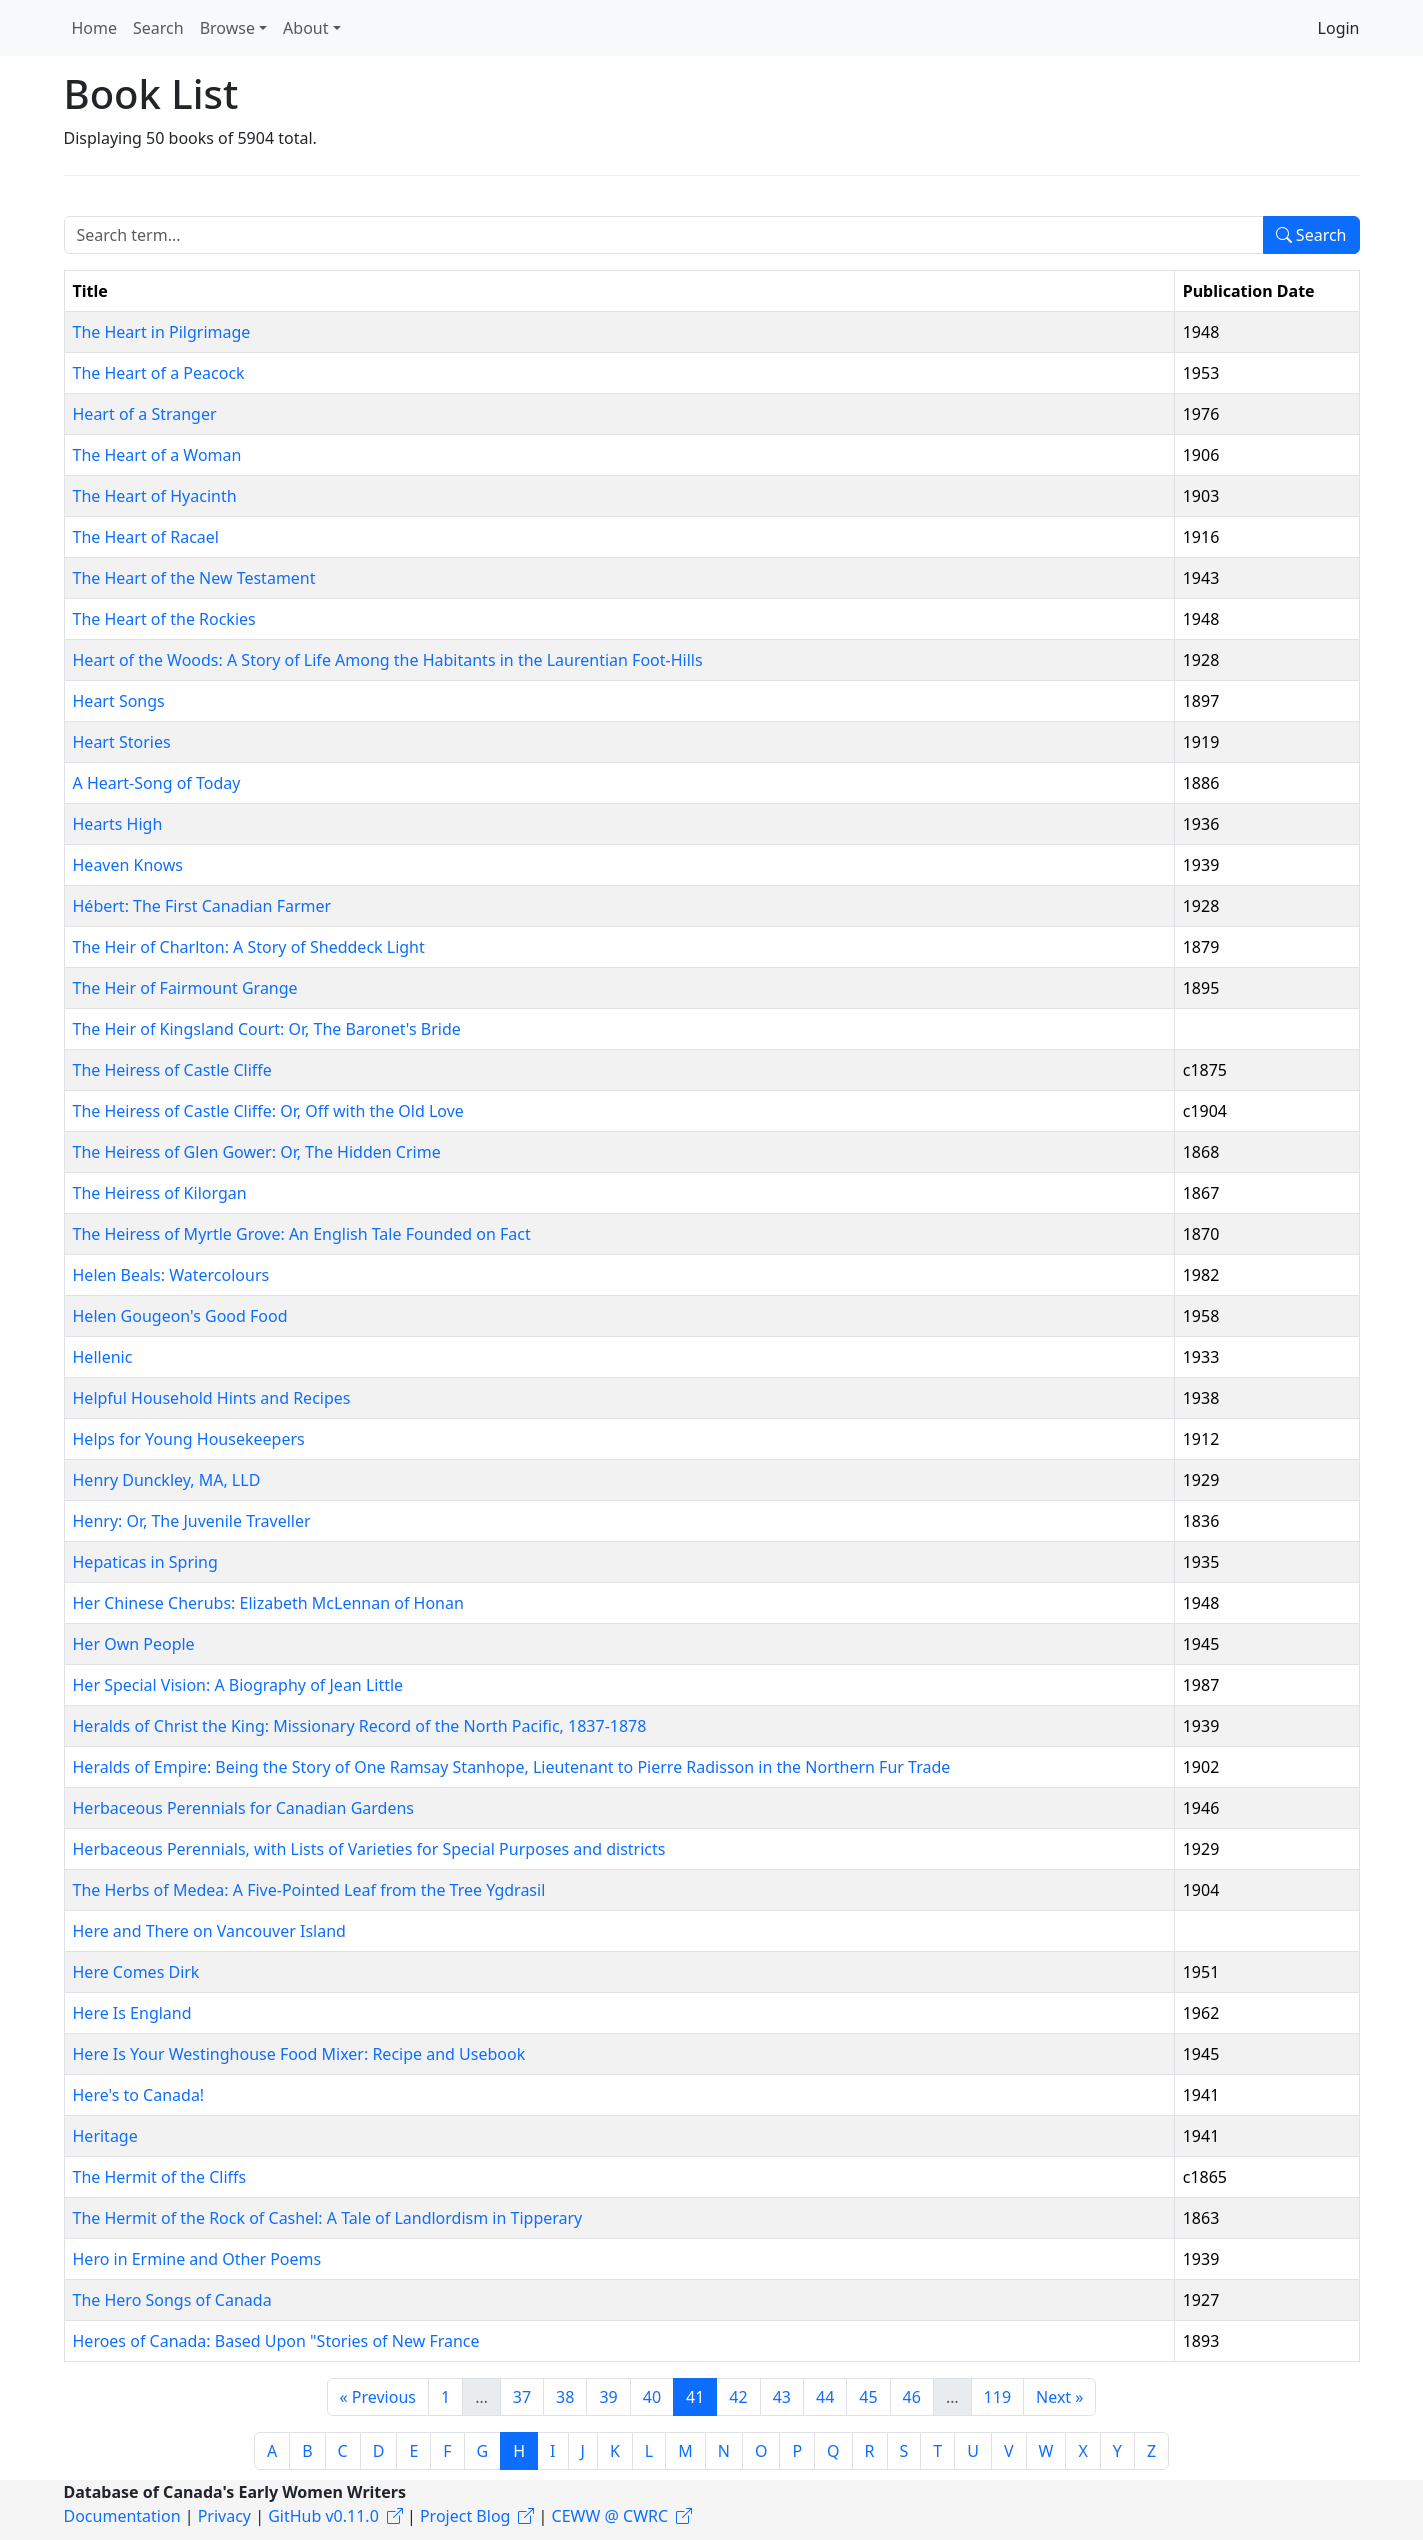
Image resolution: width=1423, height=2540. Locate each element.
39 (608, 2397)
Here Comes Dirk (136, 1972)
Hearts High (118, 824)
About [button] (305, 28)
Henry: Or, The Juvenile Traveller (192, 1521)
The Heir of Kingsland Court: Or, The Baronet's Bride (267, 1029)
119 (997, 2397)
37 (522, 2397)
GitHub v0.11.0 (323, 2516)
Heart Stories (122, 742)
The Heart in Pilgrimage (162, 332)
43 (782, 2397)
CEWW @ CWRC (610, 2516)
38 (565, 2397)
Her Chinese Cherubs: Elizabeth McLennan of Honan (268, 1603)
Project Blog (465, 2516)
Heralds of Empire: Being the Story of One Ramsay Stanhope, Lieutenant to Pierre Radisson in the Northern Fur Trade (512, 1767)
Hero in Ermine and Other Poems (197, 2259)
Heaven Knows (128, 865)
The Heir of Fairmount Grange (185, 988)
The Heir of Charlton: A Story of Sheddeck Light (249, 947)
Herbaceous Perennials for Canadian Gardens (243, 1808)
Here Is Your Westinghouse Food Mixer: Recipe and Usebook (299, 2054)
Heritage (105, 2136)
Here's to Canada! (139, 2095)
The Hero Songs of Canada (172, 2300)
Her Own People (134, 1644)
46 (912, 2397)
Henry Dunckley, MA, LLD (167, 1480)
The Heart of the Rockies (164, 619)
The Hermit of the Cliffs (160, 2177)
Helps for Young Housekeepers (189, 1439)
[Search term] (664, 235)
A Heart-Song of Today (157, 783)
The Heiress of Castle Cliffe (172, 1070)
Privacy (224, 2516)
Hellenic (103, 1357)
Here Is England (132, 2013)
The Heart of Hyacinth (155, 496)
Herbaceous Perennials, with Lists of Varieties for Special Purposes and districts (369, 1849)
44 (825, 2397)
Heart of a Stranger (145, 414)
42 (738, 2397)
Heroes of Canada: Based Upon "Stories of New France (276, 2341)
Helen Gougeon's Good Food (180, 1316)
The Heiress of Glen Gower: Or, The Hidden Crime (257, 1152)
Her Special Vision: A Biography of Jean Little (238, 1685)
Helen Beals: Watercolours (171, 1275)
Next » (1059, 2397)
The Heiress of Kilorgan (160, 1193)
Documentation (122, 2516)
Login (1339, 28)
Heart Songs (119, 701)
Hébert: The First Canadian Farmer (202, 906)
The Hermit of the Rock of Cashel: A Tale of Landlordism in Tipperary (328, 2218)
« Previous (378, 2397)
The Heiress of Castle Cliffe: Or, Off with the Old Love (268, 1111)
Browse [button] (227, 28)
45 (868, 2397)
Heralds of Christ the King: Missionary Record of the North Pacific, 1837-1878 (360, 1726)
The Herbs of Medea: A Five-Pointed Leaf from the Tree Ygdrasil (309, 1890)
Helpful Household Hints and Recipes (212, 1398)
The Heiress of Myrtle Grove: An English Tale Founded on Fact (302, 1234)
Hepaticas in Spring (145, 1562)
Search (1311, 235)
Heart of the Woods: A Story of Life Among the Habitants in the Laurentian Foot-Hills (388, 660)
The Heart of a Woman (157, 455)
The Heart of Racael (146, 537)
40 (652, 2397)
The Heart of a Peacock (159, 373)
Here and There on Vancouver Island (209, 1931)
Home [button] (95, 28)
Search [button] (158, 28)
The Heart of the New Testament (194, 578)
